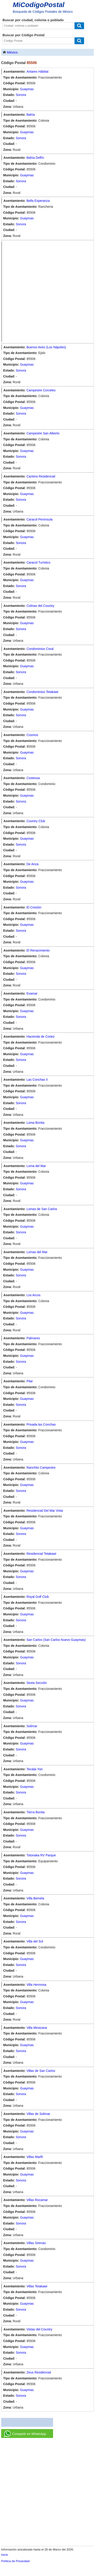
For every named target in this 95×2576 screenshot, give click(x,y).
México (10, 52)
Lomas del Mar (37, 1252)
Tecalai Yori (34, 1769)
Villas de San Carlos (40, 2071)
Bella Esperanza (38, 201)
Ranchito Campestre (41, 1467)
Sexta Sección (36, 1683)
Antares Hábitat (37, 71)
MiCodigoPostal (38, 4)
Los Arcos (33, 1295)
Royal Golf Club (37, 1596)
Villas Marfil (34, 2157)
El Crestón (33, 907)
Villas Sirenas (36, 2243)
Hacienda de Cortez (40, 1036)
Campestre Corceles (41, 390)
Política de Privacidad (15, 2561)
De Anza (32, 864)
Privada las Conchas (41, 1424)
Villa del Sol (34, 1941)
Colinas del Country (40, 606)
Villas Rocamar (37, 2200)
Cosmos (32, 735)
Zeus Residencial (38, 2372)
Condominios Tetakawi (42, 692)
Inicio (4, 2554)
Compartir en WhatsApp (25, 2434)
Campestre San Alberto (42, 433)
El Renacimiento (38, 950)
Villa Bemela (35, 1898)
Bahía (30, 114)
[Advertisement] (47, 291)
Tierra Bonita (35, 1812)
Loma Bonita (35, 1122)
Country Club (35, 821)
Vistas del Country (39, 2329)
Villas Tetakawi (36, 2286)
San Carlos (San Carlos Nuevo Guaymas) (56, 1640)
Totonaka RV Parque (41, 1855)
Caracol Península (39, 519)
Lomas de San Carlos (41, 1209)
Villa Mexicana (36, 2027)
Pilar (29, 1381)
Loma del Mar (36, 1166)
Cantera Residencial (40, 476)
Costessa (33, 778)
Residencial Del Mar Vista (44, 1510)
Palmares (33, 1338)
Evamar (31, 993)
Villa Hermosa (36, 1984)
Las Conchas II (37, 1079)
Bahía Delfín (35, 157)
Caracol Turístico (38, 562)
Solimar (31, 1726)
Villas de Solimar (38, 2114)
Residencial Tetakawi (41, 1553)
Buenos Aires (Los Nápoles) (46, 347)
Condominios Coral (40, 649)
